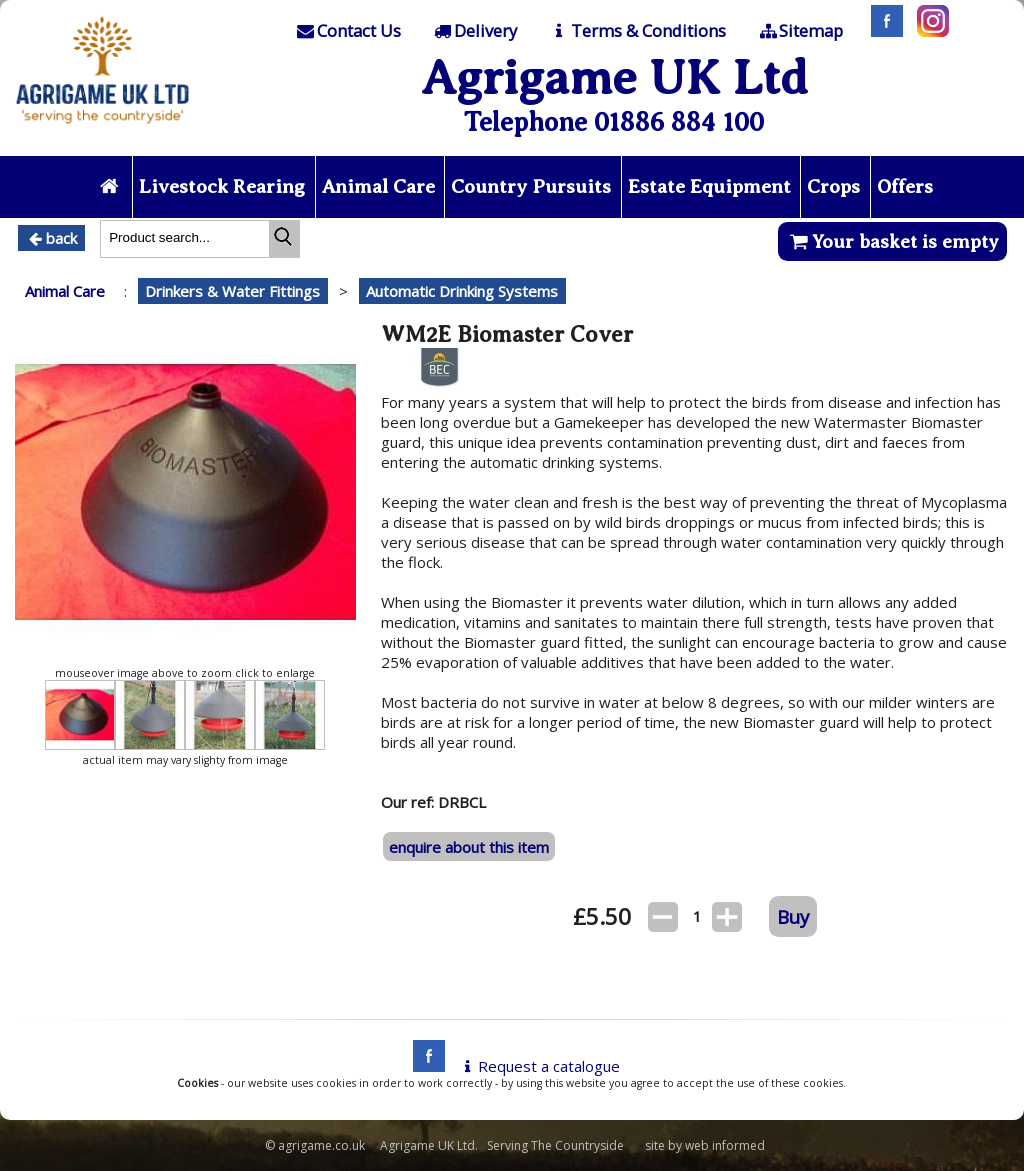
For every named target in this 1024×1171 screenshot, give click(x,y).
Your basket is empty (892, 241)
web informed (725, 1145)
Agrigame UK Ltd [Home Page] (614, 77)
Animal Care (378, 186)
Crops (833, 186)
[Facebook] (882, 31)
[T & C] (636, 31)
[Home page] (103, 129)
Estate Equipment (709, 186)
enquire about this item (469, 847)
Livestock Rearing (222, 186)
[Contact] (347, 31)
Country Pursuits (531, 186)
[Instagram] (928, 31)
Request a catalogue (538, 1066)
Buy (793, 916)
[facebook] (424, 1066)
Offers (905, 186)
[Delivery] (474, 31)
